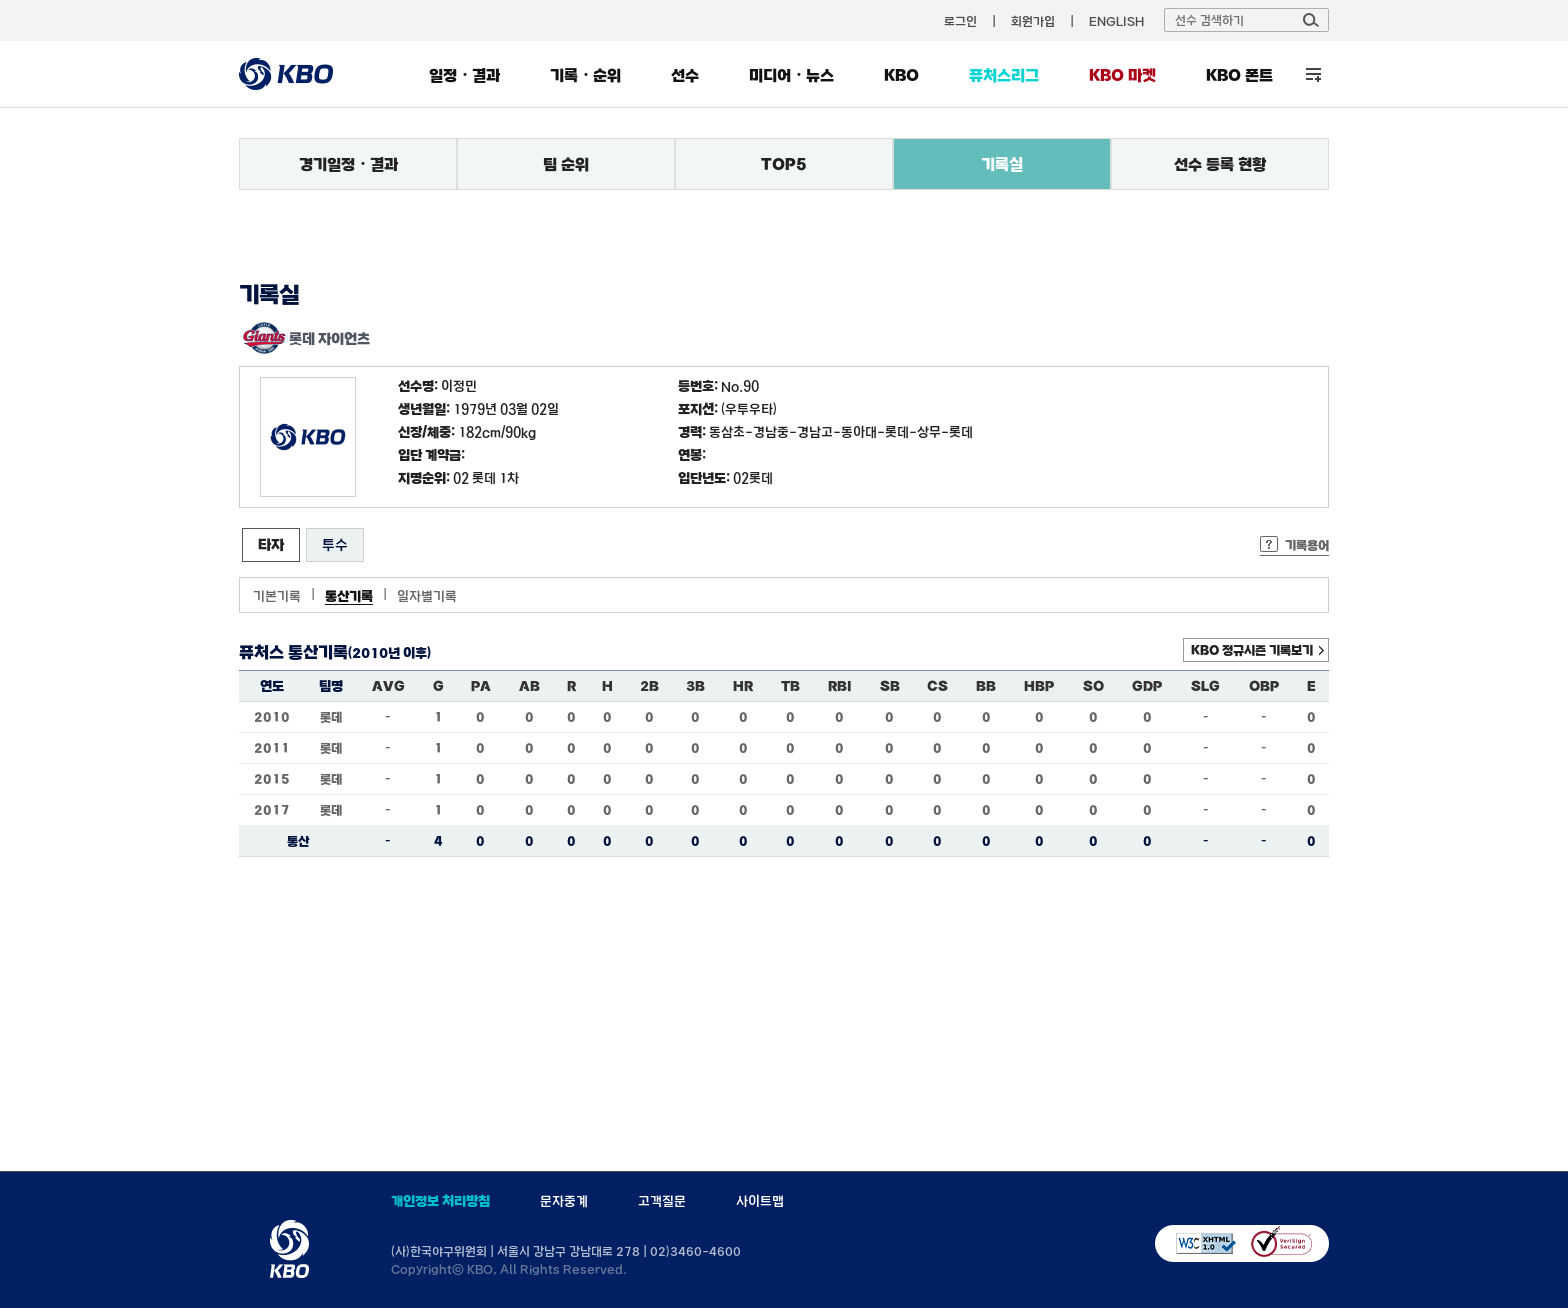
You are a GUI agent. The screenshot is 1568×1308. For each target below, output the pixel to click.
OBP (1264, 686)
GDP (1147, 686)
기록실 (1002, 164)
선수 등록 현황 (1220, 164)
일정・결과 (464, 75)
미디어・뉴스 (791, 75)
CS (937, 686)
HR (743, 686)
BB (986, 686)
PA (481, 686)
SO (1093, 686)
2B (649, 686)
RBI (840, 686)
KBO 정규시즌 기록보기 (1252, 650)
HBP (1039, 686)
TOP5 (784, 164)
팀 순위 (566, 164)
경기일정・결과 (348, 164)
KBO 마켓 (1122, 75)
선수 (685, 75)
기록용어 (1307, 545)
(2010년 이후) (389, 653)
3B (695, 686)
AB (529, 686)
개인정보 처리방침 (440, 1201)
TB (790, 686)
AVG (388, 686)
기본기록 (277, 596)
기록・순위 (585, 75)
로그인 (960, 21)
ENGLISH (1116, 21)
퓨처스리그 (1004, 75)
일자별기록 (427, 596)
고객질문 (662, 1201)
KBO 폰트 (1239, 75)
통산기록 (349, 596)
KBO (901, 75)
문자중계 (564, 1201)
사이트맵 (760, 1201)
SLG (1205, 686)
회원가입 (1033, 21)
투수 (335, 544)
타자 (271, 544)
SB (890, 686)
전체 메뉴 (1313, 74)
